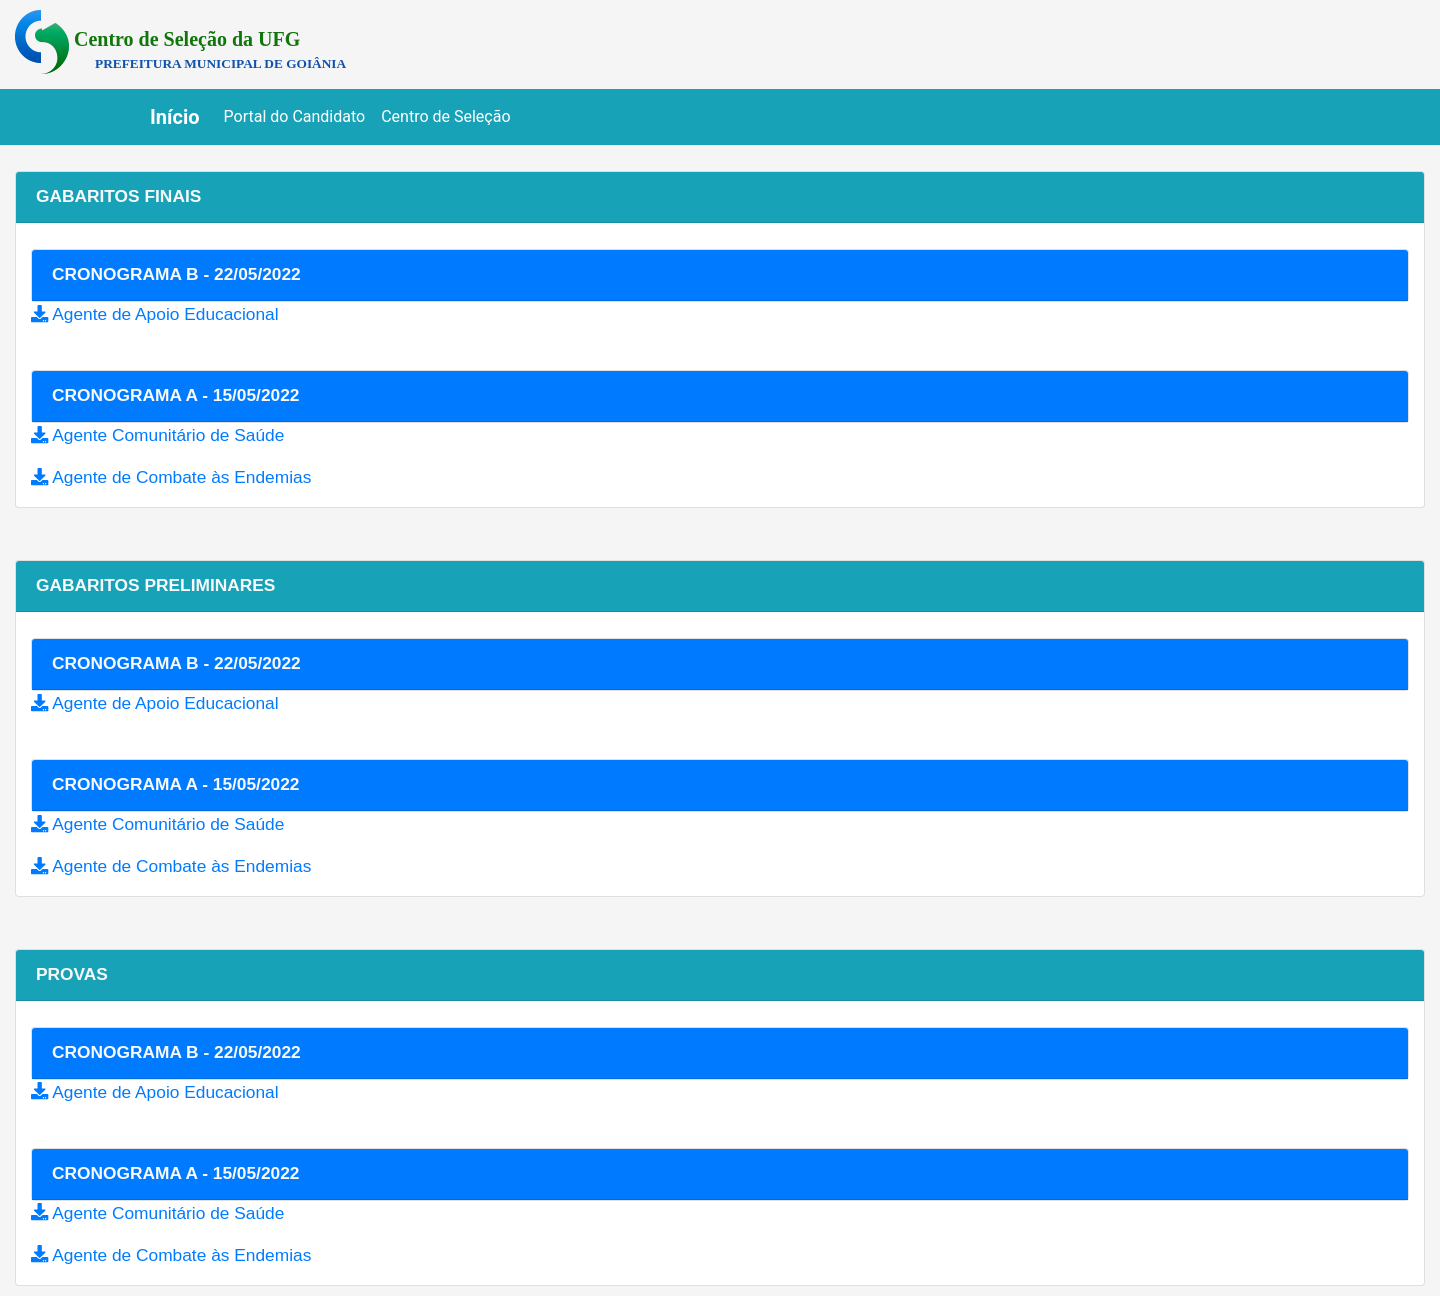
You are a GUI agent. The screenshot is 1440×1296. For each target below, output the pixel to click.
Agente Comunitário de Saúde (168, 435)
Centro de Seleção (445, 116)
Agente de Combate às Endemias (181, 477)
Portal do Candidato (299, 115)
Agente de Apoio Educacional (165, 314)
